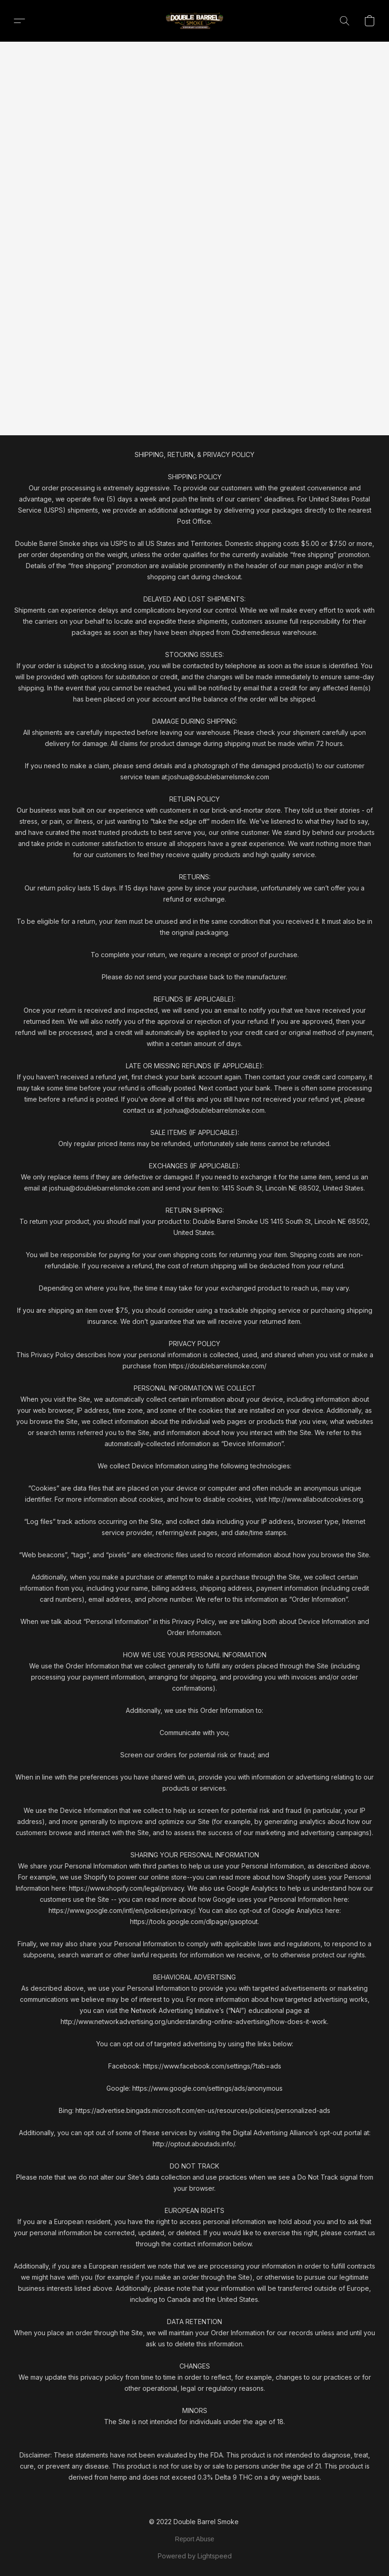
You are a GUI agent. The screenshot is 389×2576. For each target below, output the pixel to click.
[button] (194, 21)
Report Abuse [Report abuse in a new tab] (194, 2539)
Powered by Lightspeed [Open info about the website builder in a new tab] (195, 2556)
